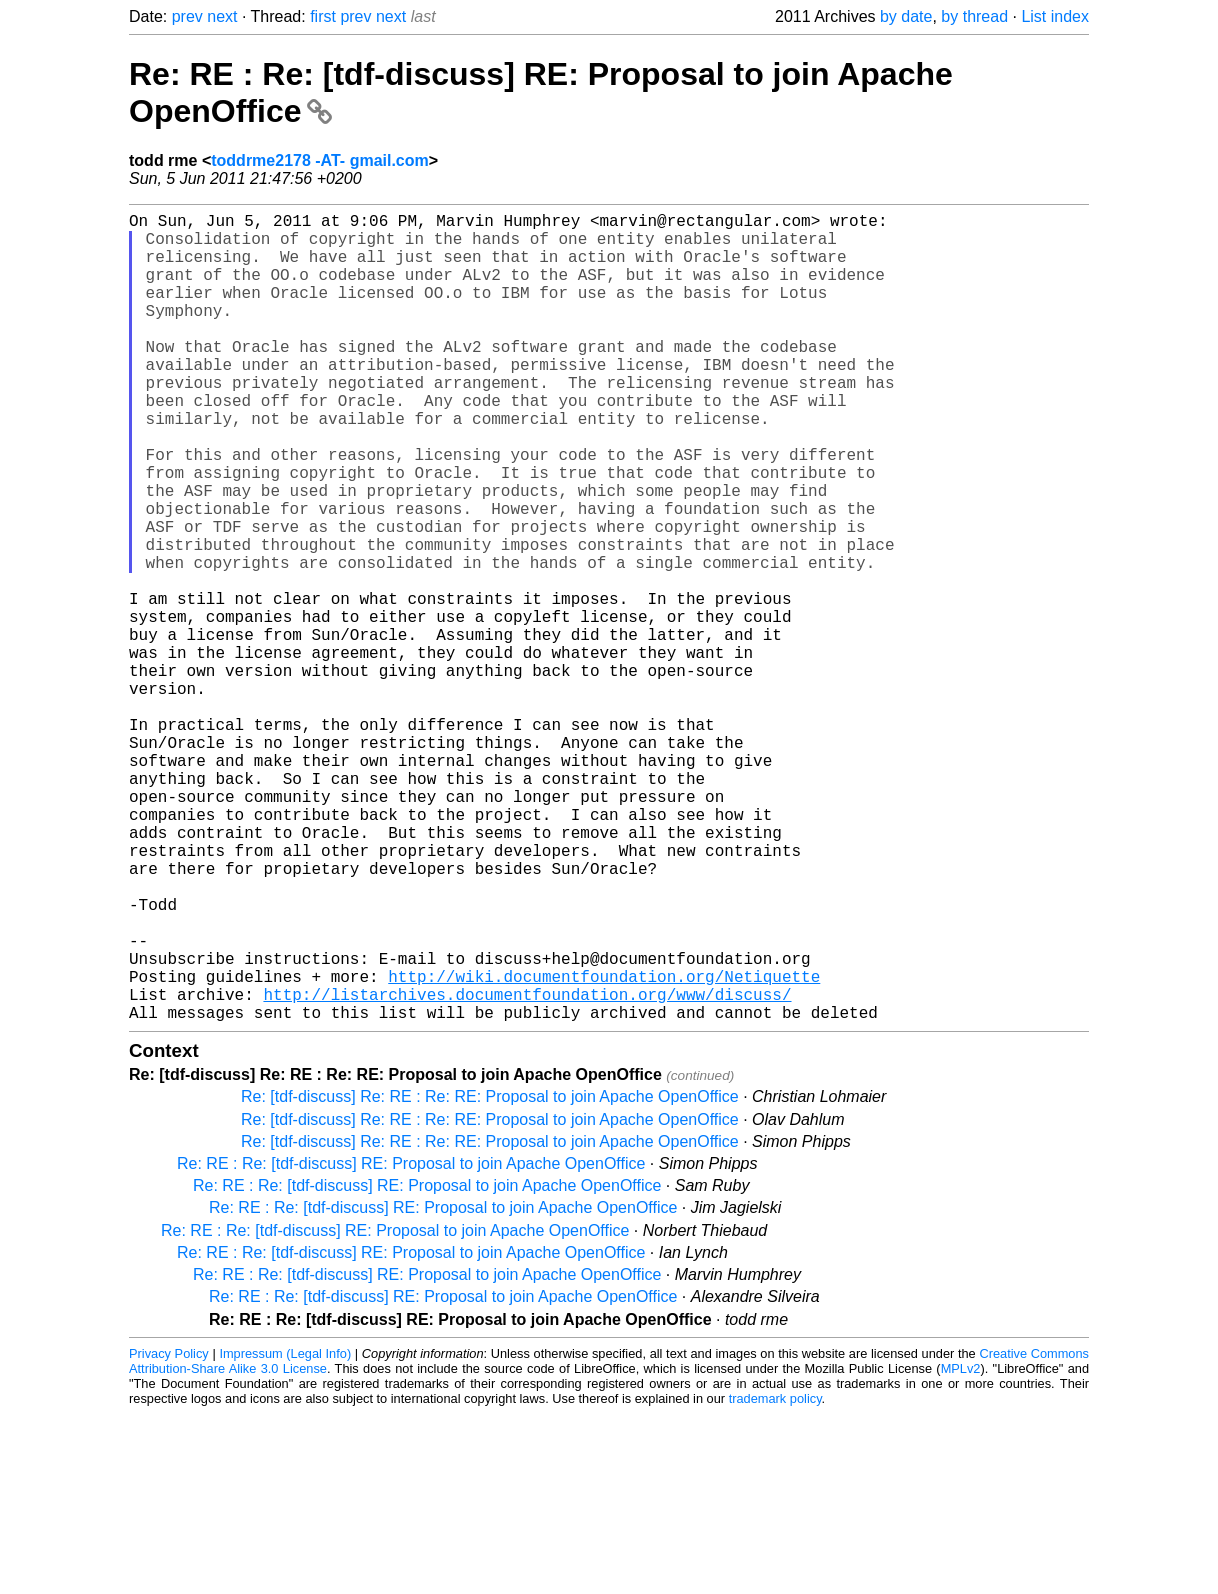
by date (906, 16)
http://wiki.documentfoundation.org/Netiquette (604, 1148)
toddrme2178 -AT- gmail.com (320, 160)
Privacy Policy (169, 1533)
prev (187, 16)
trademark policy (775, 1578)
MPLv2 (961, 1548)
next (222, 16)
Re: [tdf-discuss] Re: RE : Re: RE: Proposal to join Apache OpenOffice (490, 1276)
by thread (974, 16)
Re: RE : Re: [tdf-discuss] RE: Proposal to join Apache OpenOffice (411, 1343)
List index (1055, 16)
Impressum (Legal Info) (285, 1533)
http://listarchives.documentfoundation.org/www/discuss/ (527, 1170)
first (323, 16)
